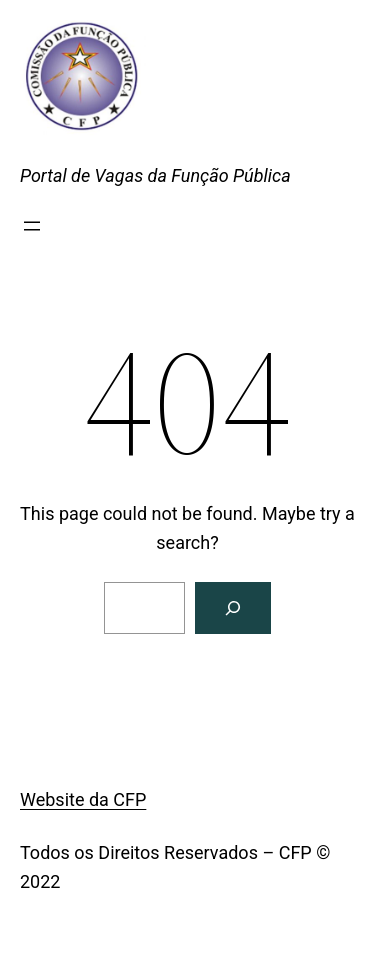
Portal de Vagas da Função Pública (155, 175)
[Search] (233, 608)
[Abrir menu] (32, 226)
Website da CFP (83, 799)
